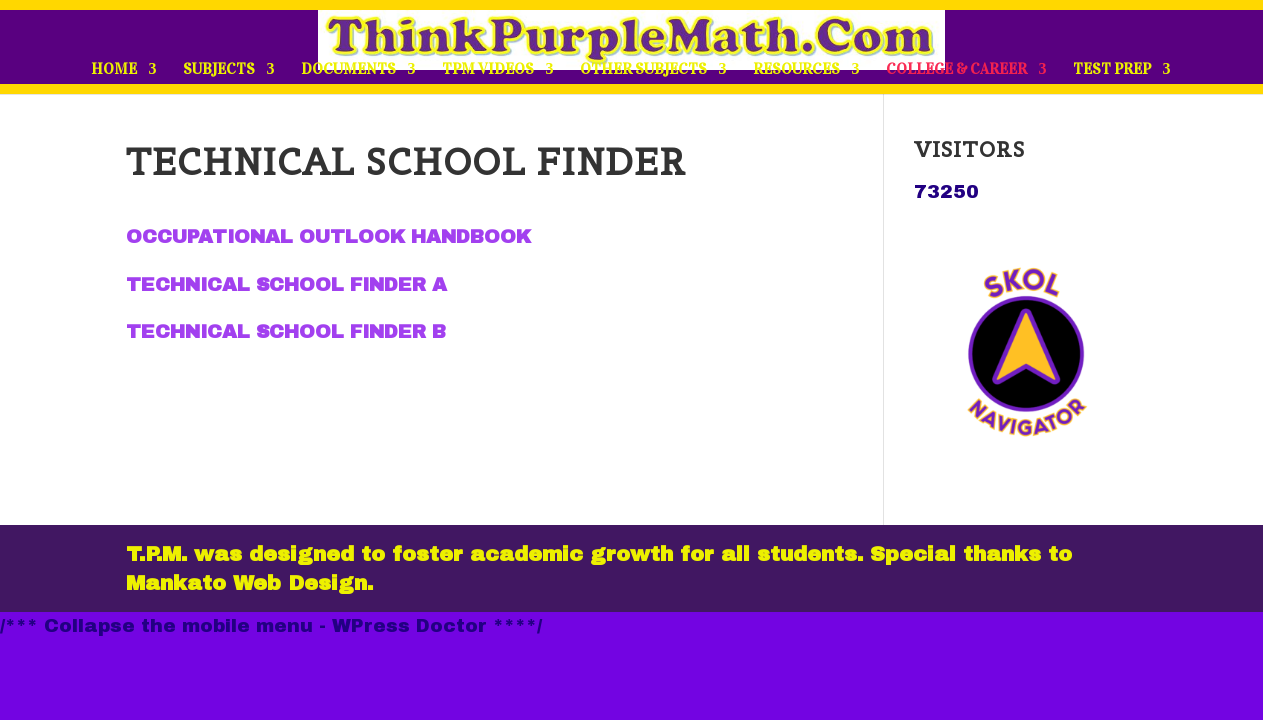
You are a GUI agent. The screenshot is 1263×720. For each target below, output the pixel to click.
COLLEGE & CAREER (956, 70)
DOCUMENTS (348, 70)
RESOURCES (796, 70)
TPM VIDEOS (488, 70)
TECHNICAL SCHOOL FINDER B (286, 331)
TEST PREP (1112, 70)
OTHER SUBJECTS (643, 70)
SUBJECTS (219, 70)
